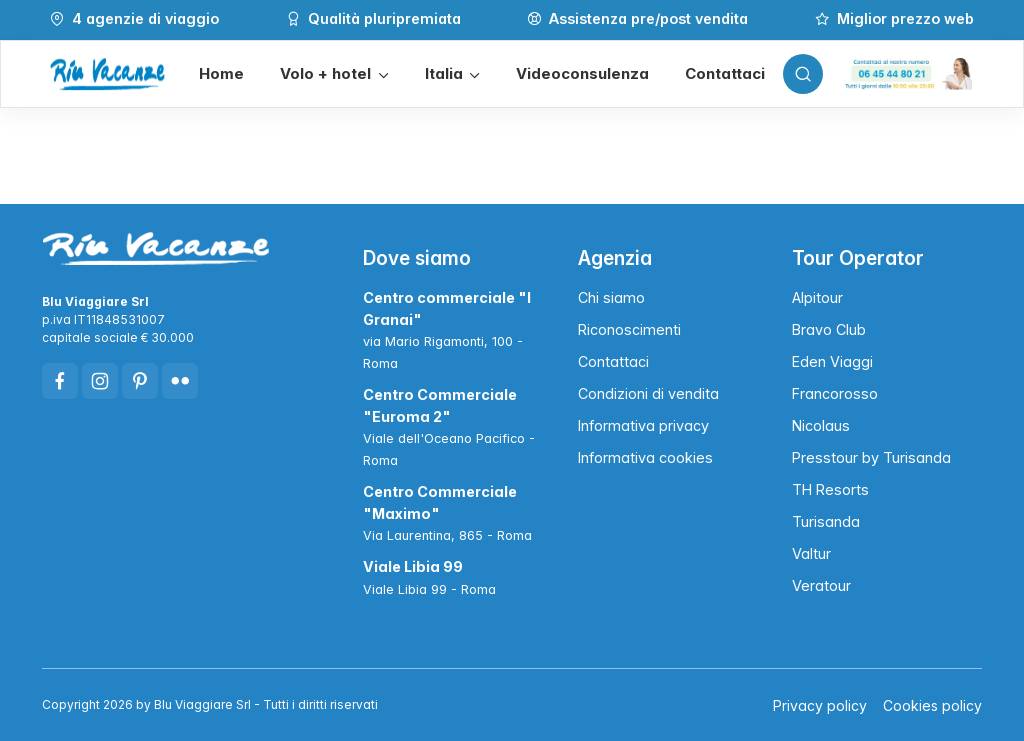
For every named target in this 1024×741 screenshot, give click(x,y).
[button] (334, 74)
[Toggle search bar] (803, 74)
